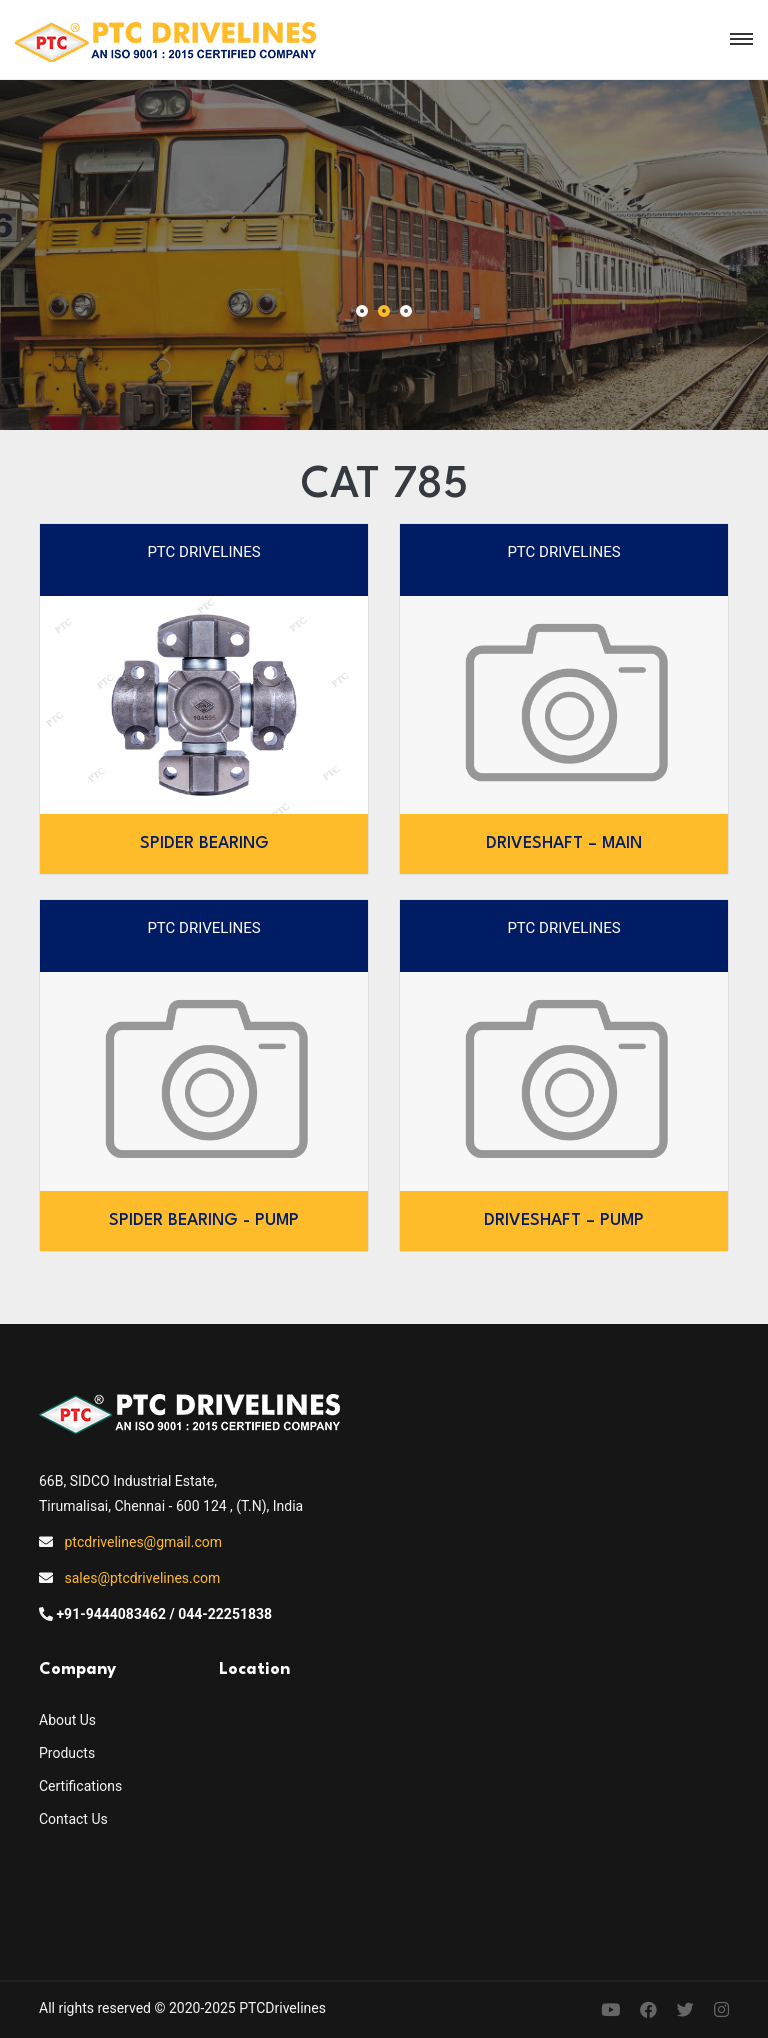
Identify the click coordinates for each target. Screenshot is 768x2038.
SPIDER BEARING (204, 843)
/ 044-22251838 (221, 1614)
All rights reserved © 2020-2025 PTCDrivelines (182, 2008)
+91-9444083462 (111, 1614)
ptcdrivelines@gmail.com (143, 1542)
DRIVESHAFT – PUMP (564, 1220)
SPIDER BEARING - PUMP (204, 1220)
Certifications (80, 1786)
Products (67, 1753)
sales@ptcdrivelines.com (142, 1578)
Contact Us (73, 1819)
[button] (362, 312)
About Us (67, 1720)
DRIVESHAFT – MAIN (564, 843)
